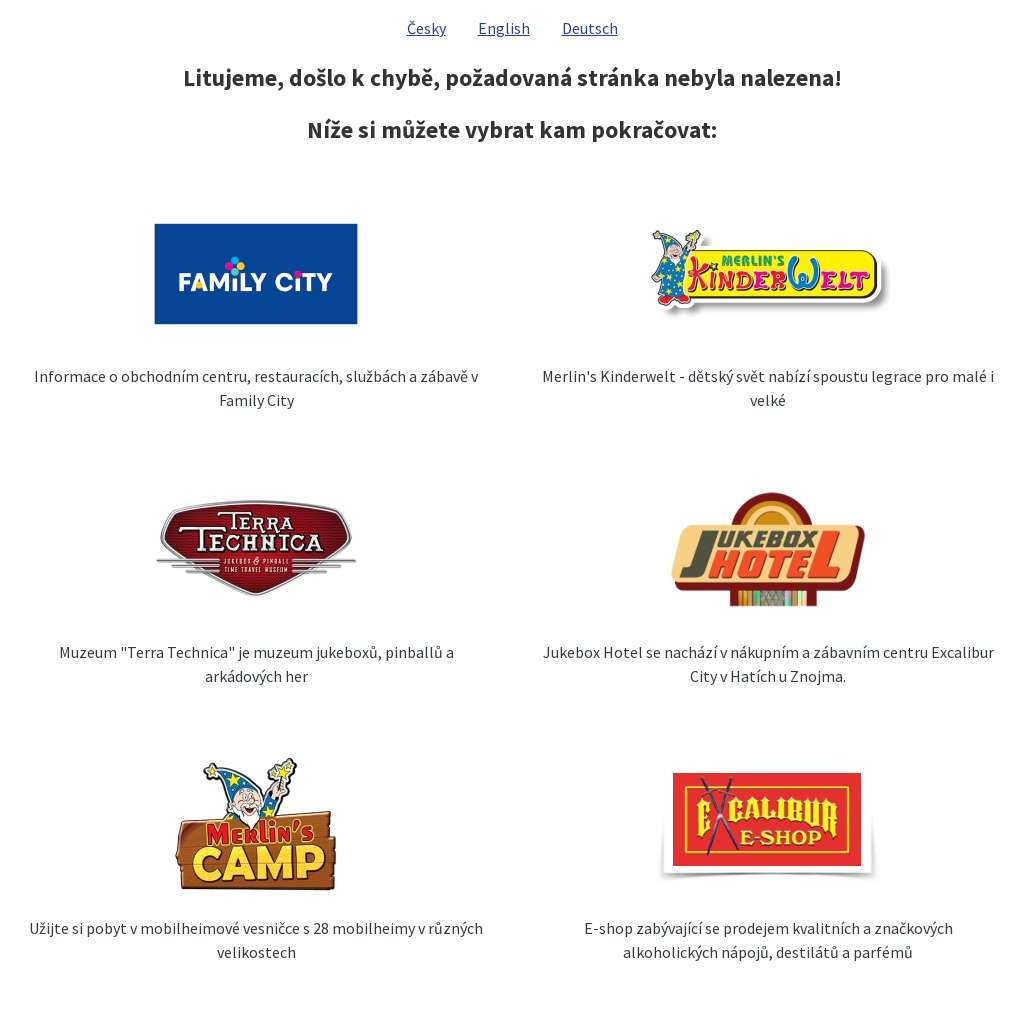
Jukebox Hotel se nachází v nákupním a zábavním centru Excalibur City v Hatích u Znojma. (768, 664)
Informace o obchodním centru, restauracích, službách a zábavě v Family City (256, 388)
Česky (426, 28)
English (504, 28)
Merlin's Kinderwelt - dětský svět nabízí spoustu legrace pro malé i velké (768, 388)
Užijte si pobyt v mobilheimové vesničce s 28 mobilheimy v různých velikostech (256, 940)
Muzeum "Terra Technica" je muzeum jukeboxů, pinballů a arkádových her (256, 664)
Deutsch (590, 28)
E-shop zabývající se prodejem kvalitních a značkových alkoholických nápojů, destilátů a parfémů (768, 940)
